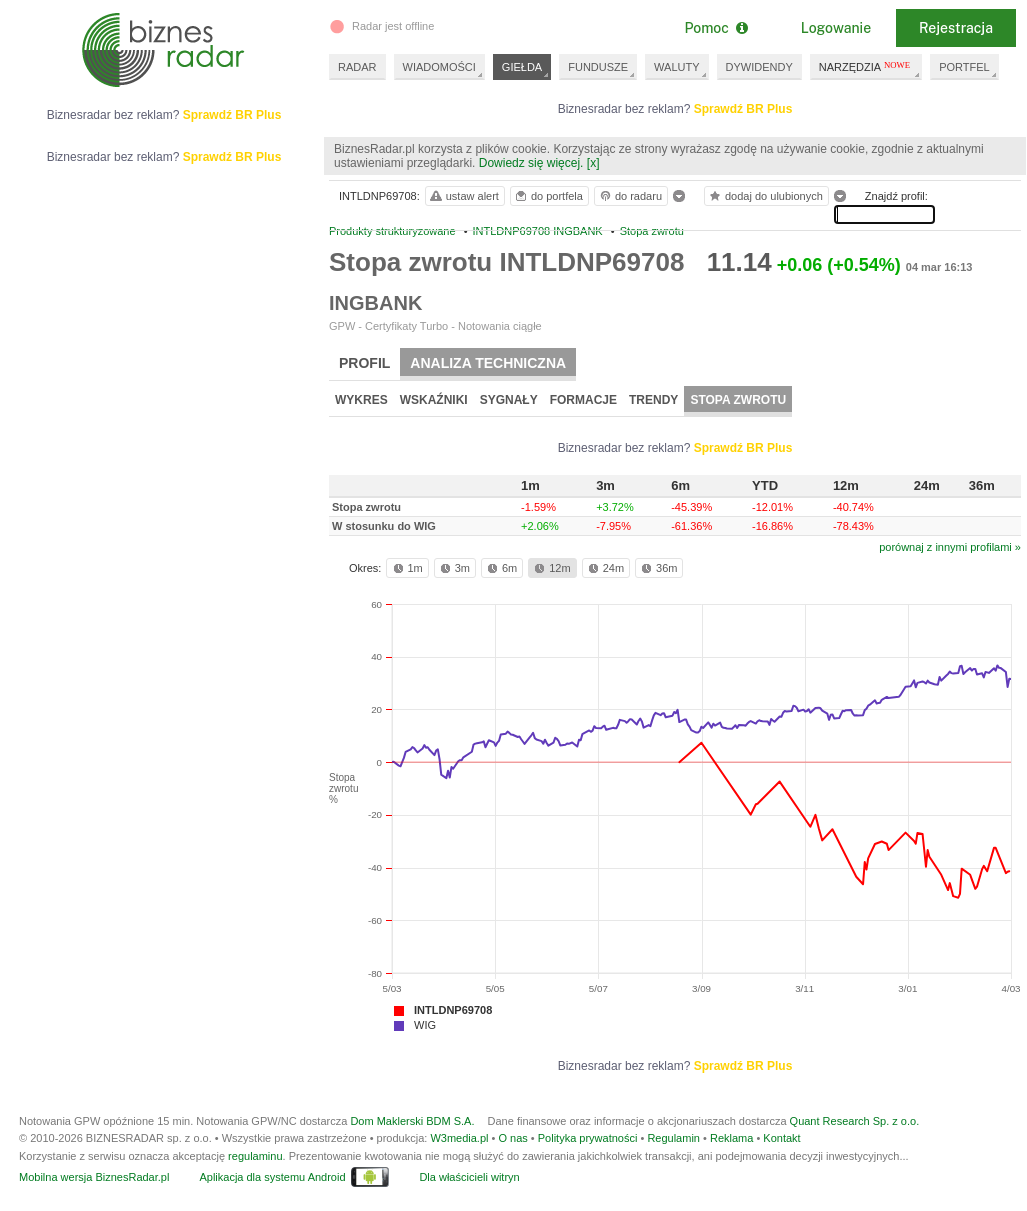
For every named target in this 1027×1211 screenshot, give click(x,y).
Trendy (653, 400)
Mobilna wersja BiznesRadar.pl (94, 1177)
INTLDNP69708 (453, 1010)
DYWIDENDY (759, 67)
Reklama (731, 1138)
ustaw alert (463, 196)
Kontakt (781, 1138)
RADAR (357, 67)
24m (604, 568)
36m (657, 568)
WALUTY (676, 67)
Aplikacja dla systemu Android (272, 1177)
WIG (425, 1025)
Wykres (361, 400)
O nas (512, 1138)
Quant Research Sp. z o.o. (855, 1121)
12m (550, 568)
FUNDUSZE (598, 67)
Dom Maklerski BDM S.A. (412, 1121)
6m (500, 568)
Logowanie (836, 28)
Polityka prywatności (588, 1138)
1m (406, 568)
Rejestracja (956, 28)
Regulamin (673, 1138)
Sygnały (509, 400)
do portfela (548, 196)
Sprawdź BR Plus (743, 109)
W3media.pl (459, 1138)
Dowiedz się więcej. (531, 163)
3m (453, 568)
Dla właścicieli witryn (469, 1177)
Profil (364, 363)
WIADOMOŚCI (439, 67)
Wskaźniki (434, 400)
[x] (593, 163)
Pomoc (715, 28)
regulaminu (255, 1156)
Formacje (583, 400)
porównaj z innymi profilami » (950, 547)
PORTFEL (964, 67)
